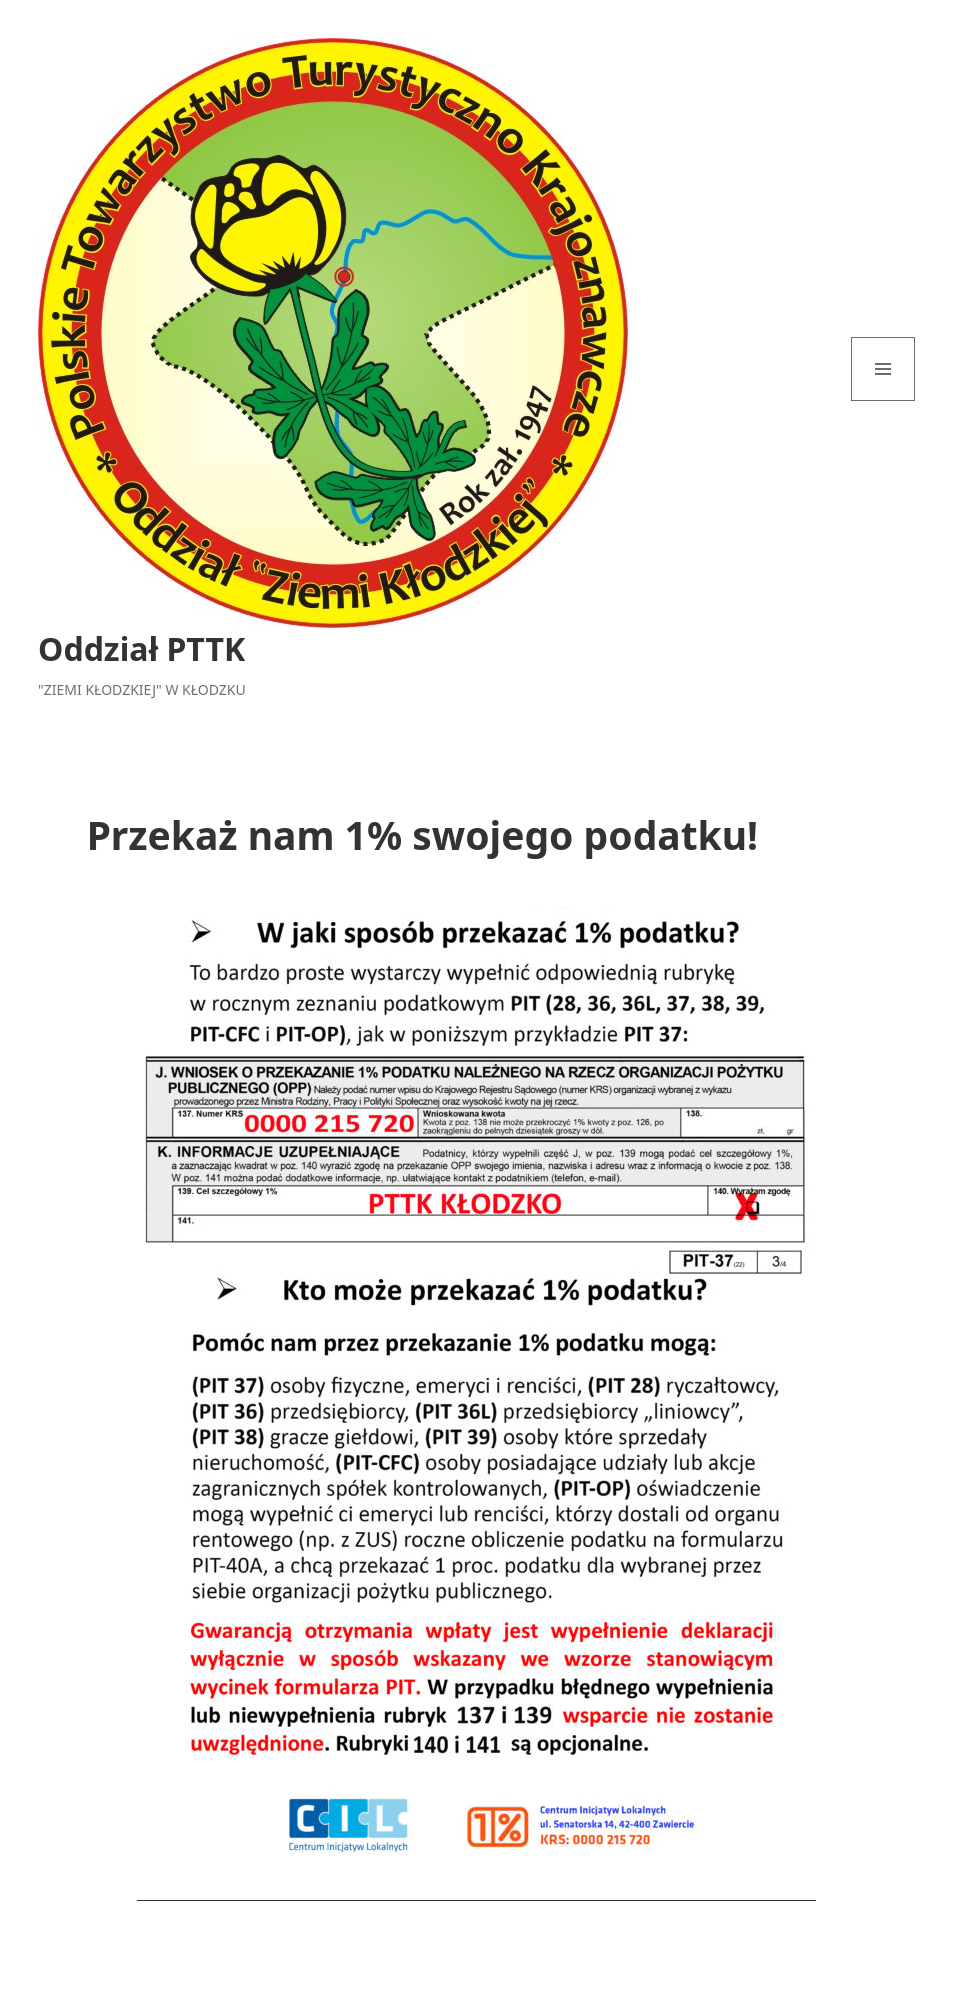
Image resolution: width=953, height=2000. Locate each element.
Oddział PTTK (141, 648)
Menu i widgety (883, 400)
